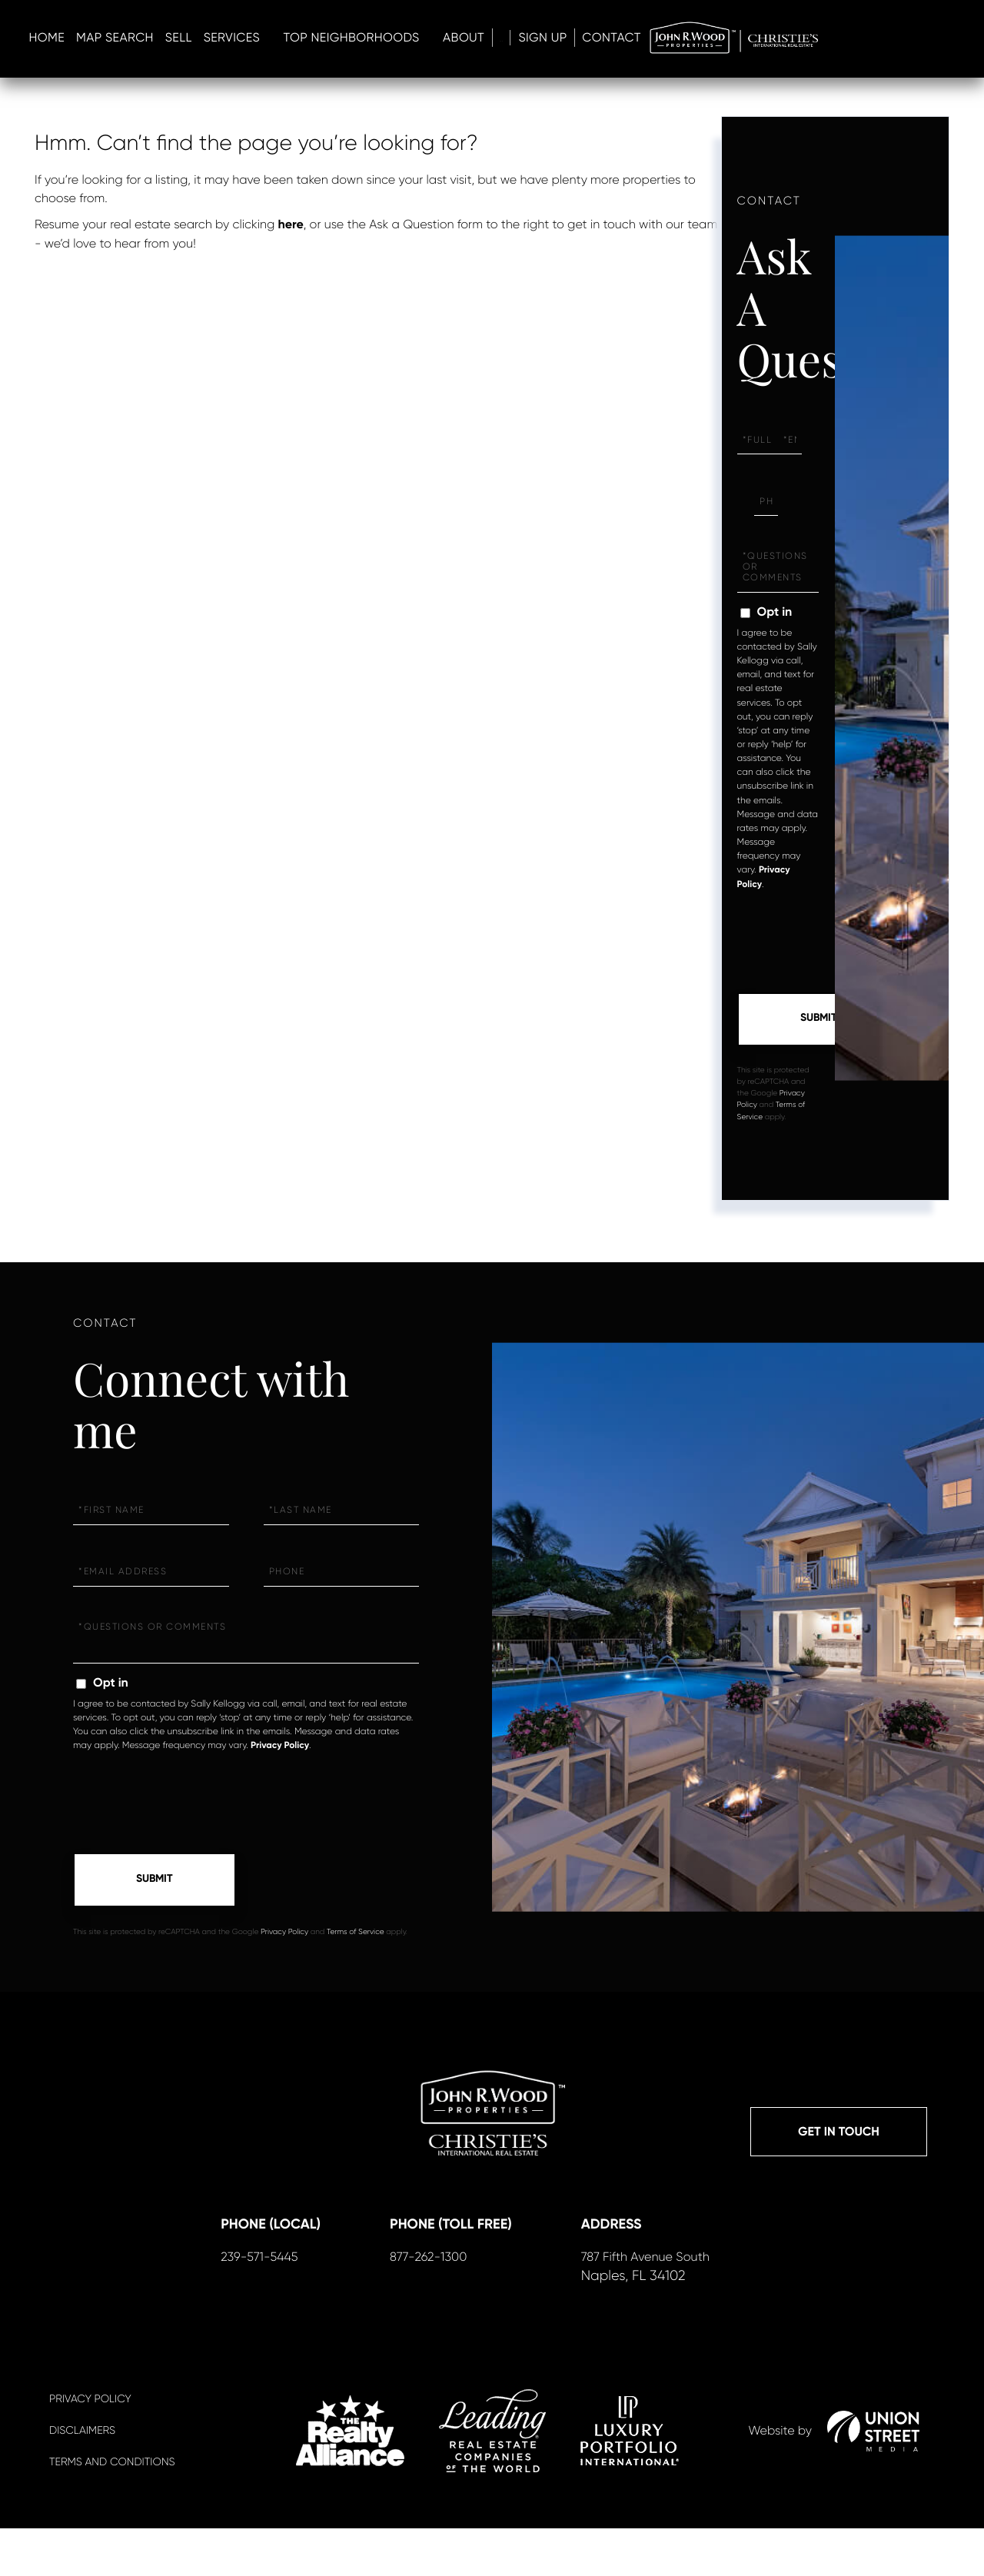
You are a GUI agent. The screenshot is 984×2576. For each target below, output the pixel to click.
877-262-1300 (425, 2303)
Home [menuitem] (325, 39)
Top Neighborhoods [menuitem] (629, 39)
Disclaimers (82, 2478)
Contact (935, 39)
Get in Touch (838, 2138)
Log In (802, 39)
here (291, 225)
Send (818, 1020)
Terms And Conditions (112, 2510)
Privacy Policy (280, 1748)
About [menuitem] (742, 39)
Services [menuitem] (510, 39)
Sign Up (862, 39)
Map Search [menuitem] (393, 39)
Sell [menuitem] (457, 39)
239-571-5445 (256, 2303)
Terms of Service (355, 1937)
